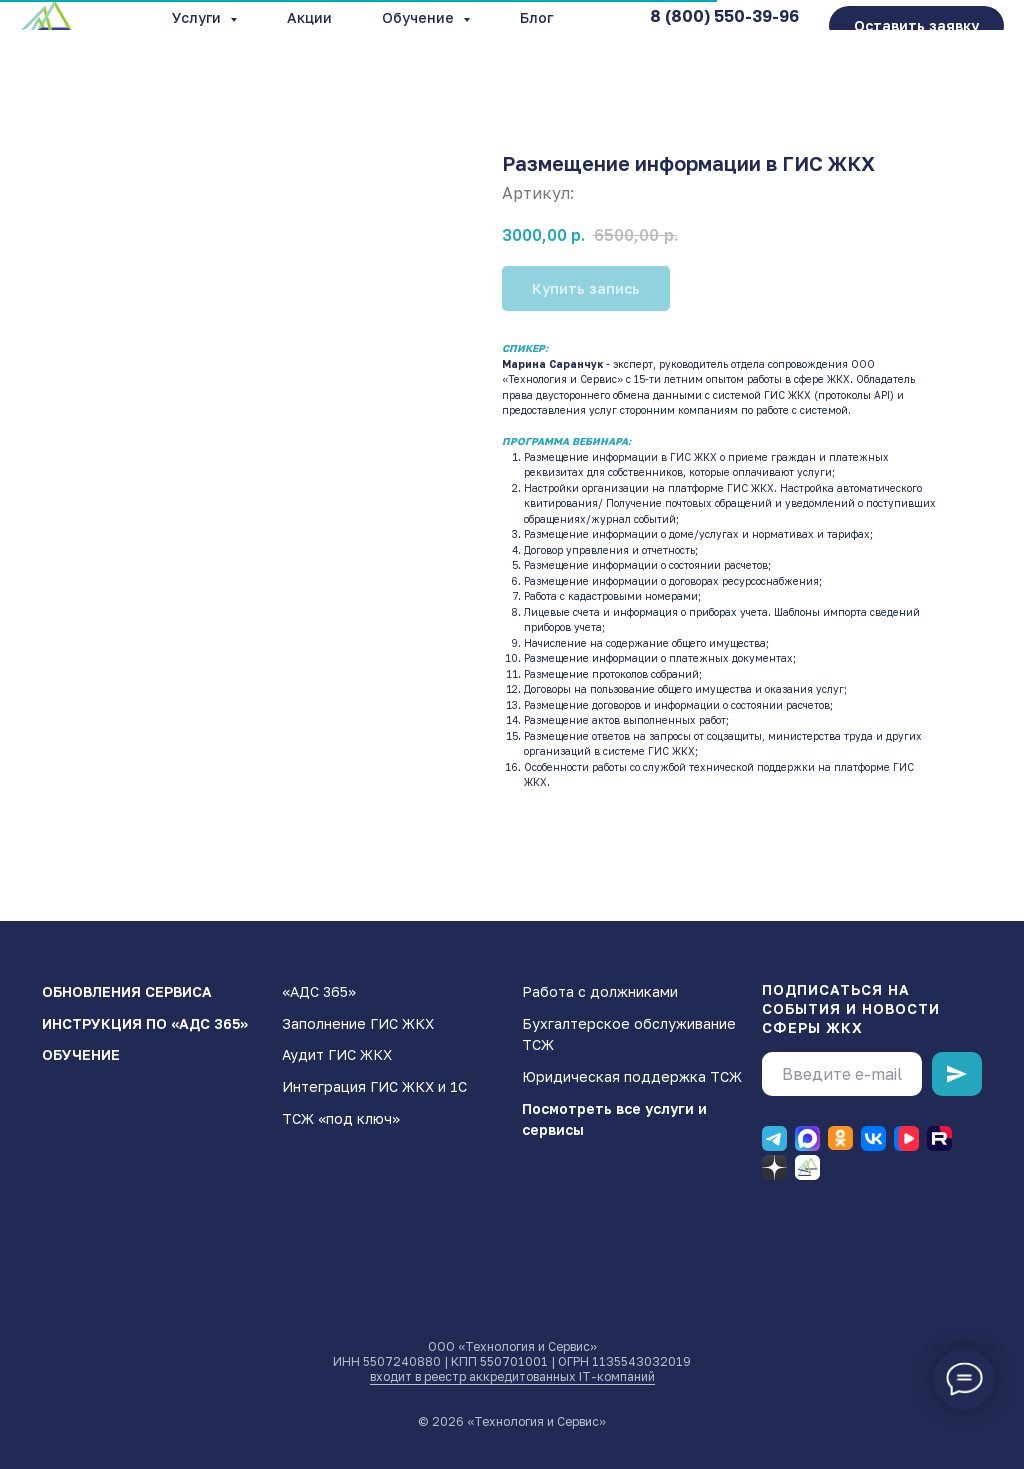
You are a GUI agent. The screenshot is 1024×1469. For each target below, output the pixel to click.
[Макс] (807, 1138)
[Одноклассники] (840, 1138)
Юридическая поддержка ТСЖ (632, 1076)
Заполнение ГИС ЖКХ (358, 1023)
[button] (916, 26)
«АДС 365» (319, 991)
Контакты (456, 34)
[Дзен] (774, 1167)
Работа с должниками (600, 991)
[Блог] (807, 1167)
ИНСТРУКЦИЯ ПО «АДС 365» (145, 1023)
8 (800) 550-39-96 (724, 16)
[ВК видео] (906, 1138)
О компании (328, 34)
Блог (536, 17)
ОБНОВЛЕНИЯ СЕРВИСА (127, 991)
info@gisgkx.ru (742, 36)
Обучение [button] (420, 17)
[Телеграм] (774, 1138)
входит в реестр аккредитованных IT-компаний (512, 1376)
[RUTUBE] (939, 1138)
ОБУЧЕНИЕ (81, 1054)
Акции (309, 17)
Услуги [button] (198, 17)
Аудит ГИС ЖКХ (337, 1054)
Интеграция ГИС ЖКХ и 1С (374, 1086)
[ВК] (873, 1138)
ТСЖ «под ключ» (341, 1118)
